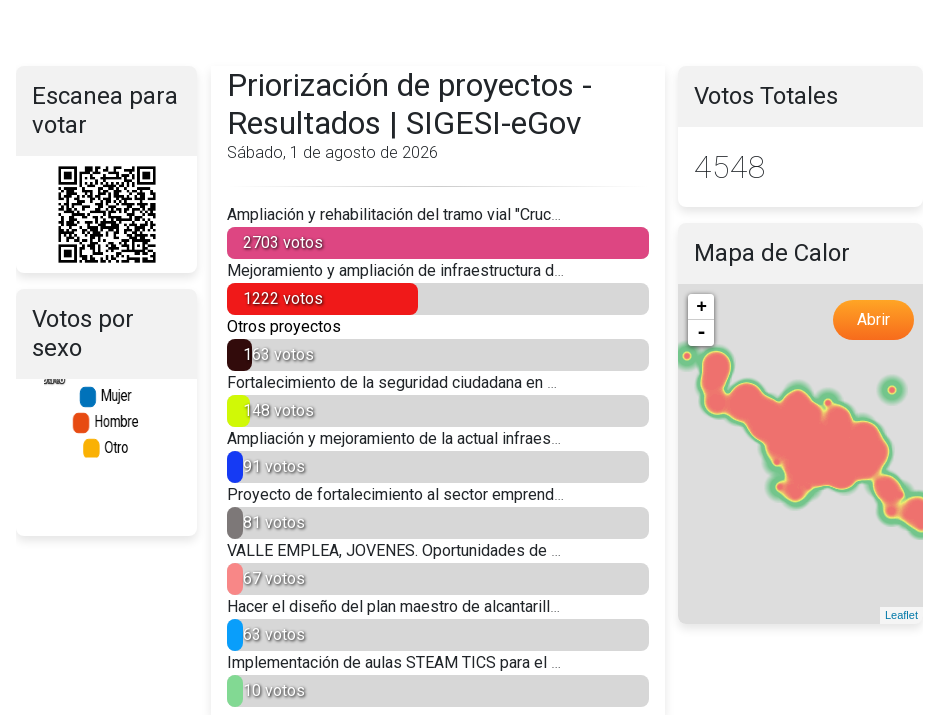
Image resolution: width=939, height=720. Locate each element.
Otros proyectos (284, 326)
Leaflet (901, 615)
